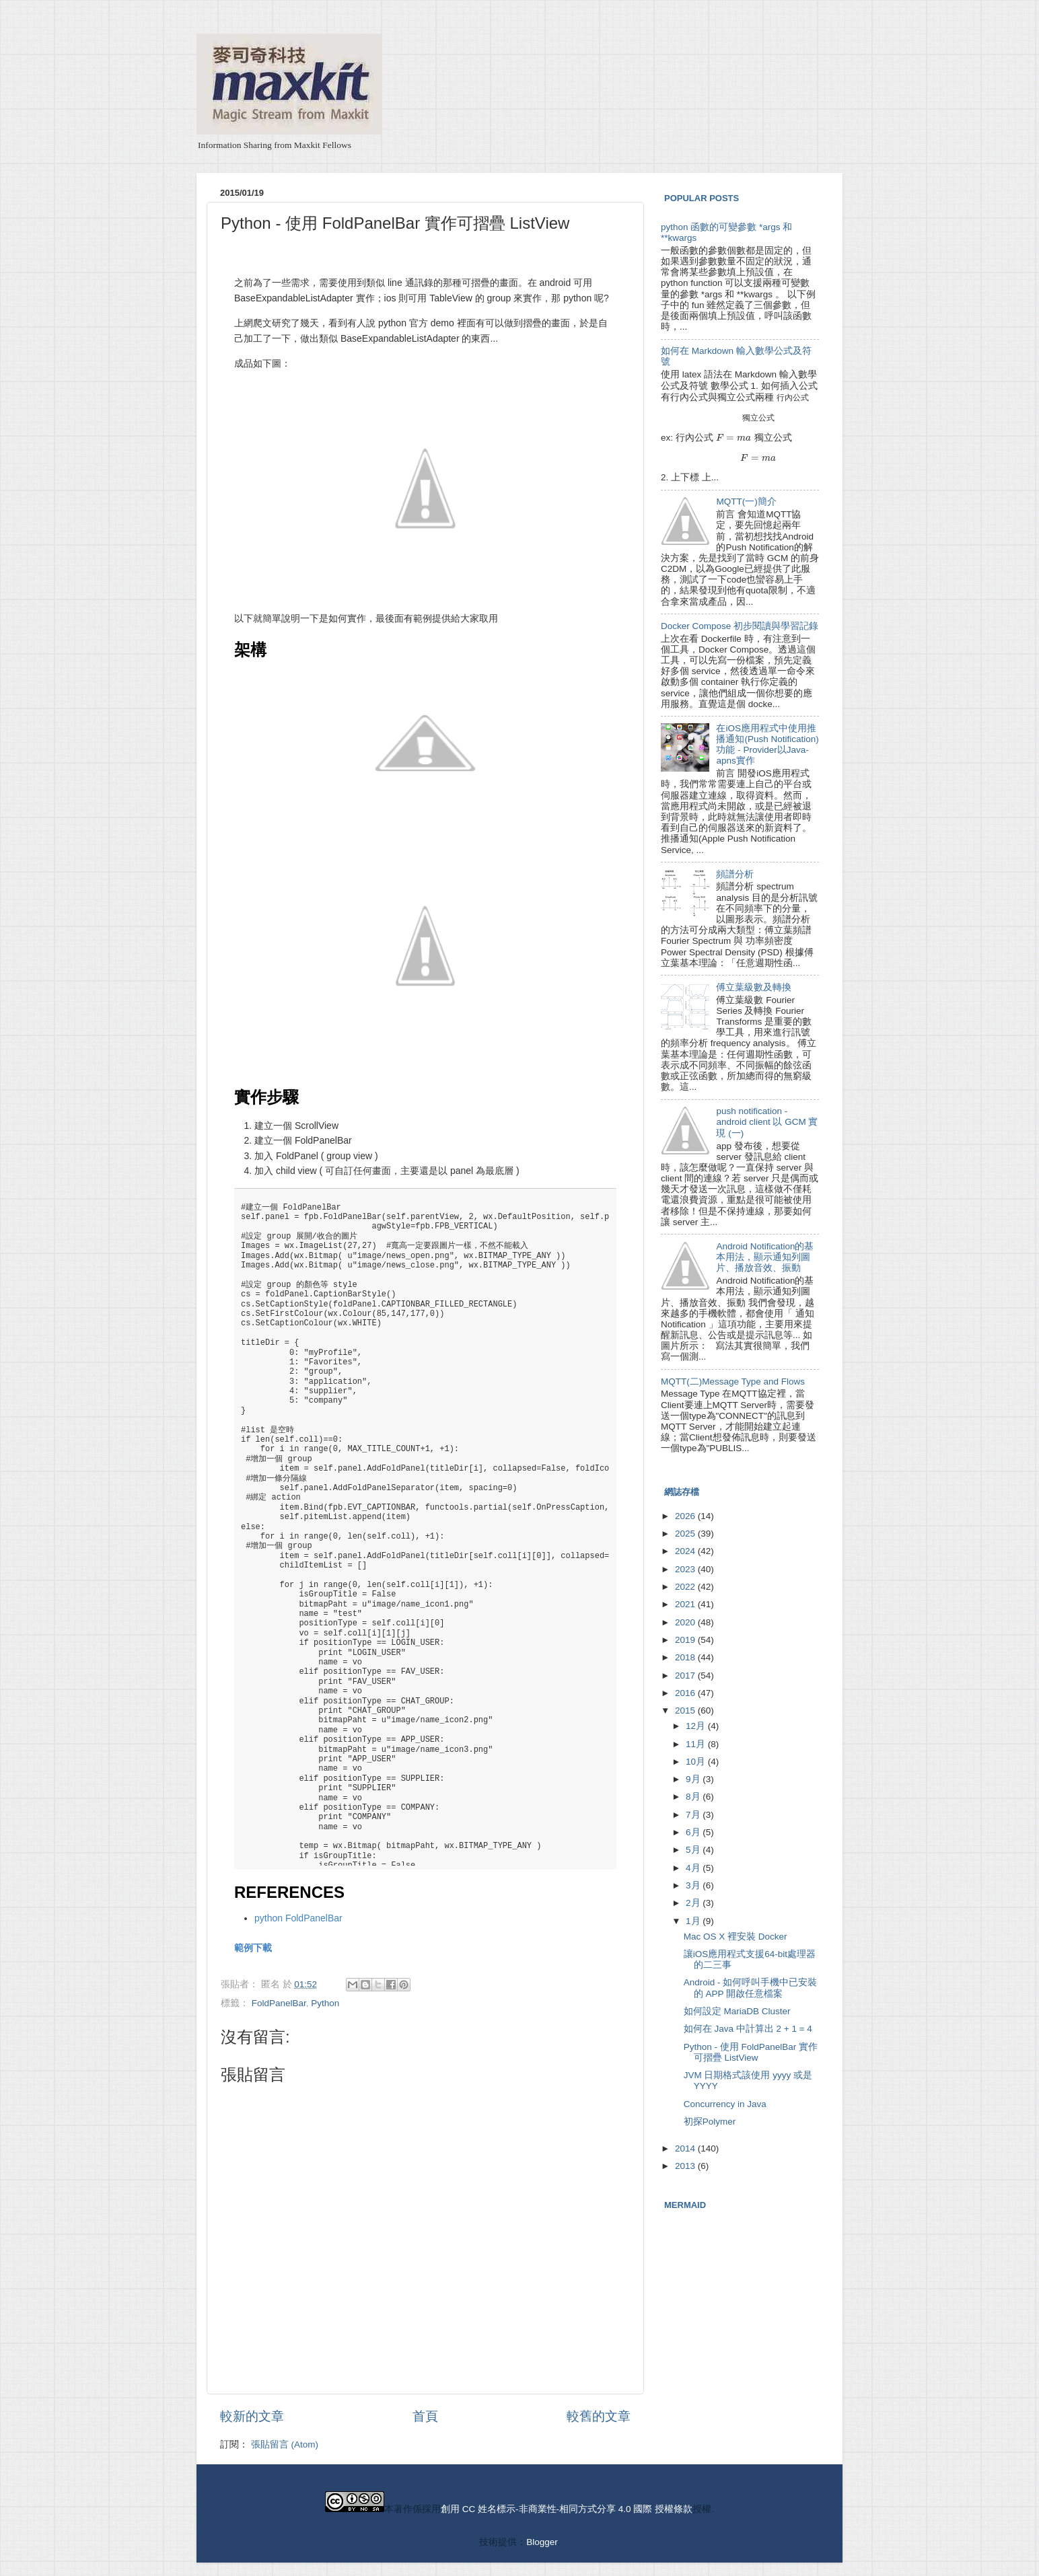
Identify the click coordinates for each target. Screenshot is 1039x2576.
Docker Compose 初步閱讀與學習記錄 (739, 626)
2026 (686, 1516)
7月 (694, 1815)
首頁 (425, 2416)
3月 (694, 1885)
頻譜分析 (735, 874)
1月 (694, 1921)
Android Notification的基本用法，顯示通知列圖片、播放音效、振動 (765, 1257)
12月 (697, 1726)
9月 (694, 1779)
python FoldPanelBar (298, 1918)
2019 (686, 1640)
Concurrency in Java (725, 2104)
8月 (694, 1797)
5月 (694, 1850)
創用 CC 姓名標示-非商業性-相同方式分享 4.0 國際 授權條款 (566, 2509)
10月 (697, 1762)
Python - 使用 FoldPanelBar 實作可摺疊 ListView (751, 2052)
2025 (686, 1534)
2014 (686, 2148)
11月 (697, 1744)
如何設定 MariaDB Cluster (737, 2011)
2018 (686, 1657)
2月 (694, 1903)
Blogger (541, 2542)
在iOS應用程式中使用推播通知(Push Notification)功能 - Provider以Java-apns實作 (767, 744)
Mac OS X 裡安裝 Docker (735, 1936)
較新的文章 (252, 2416)
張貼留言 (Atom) (284, 2444)
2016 (686, 1693)
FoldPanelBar (279, 2003)
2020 (686, 1622)
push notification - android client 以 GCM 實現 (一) (767, 1122)
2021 (686, 1604)
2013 (686, 2166)
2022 (686, 1587)
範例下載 (253, 1947)
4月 (694, 1868)
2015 (686, 1710)
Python (325, 2003)
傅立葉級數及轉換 (753, 987)
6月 (694, 1832)
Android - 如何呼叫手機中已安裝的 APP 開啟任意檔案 (751, 1987)
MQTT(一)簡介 (746, 501)
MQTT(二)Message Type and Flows (733, 1381)
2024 (686, 1551)
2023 (686, 1569)
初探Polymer (710, 2122)
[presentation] (793, 397)
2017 (686, 1675)
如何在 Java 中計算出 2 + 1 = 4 (748, 2029)
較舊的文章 (599, 2416)
